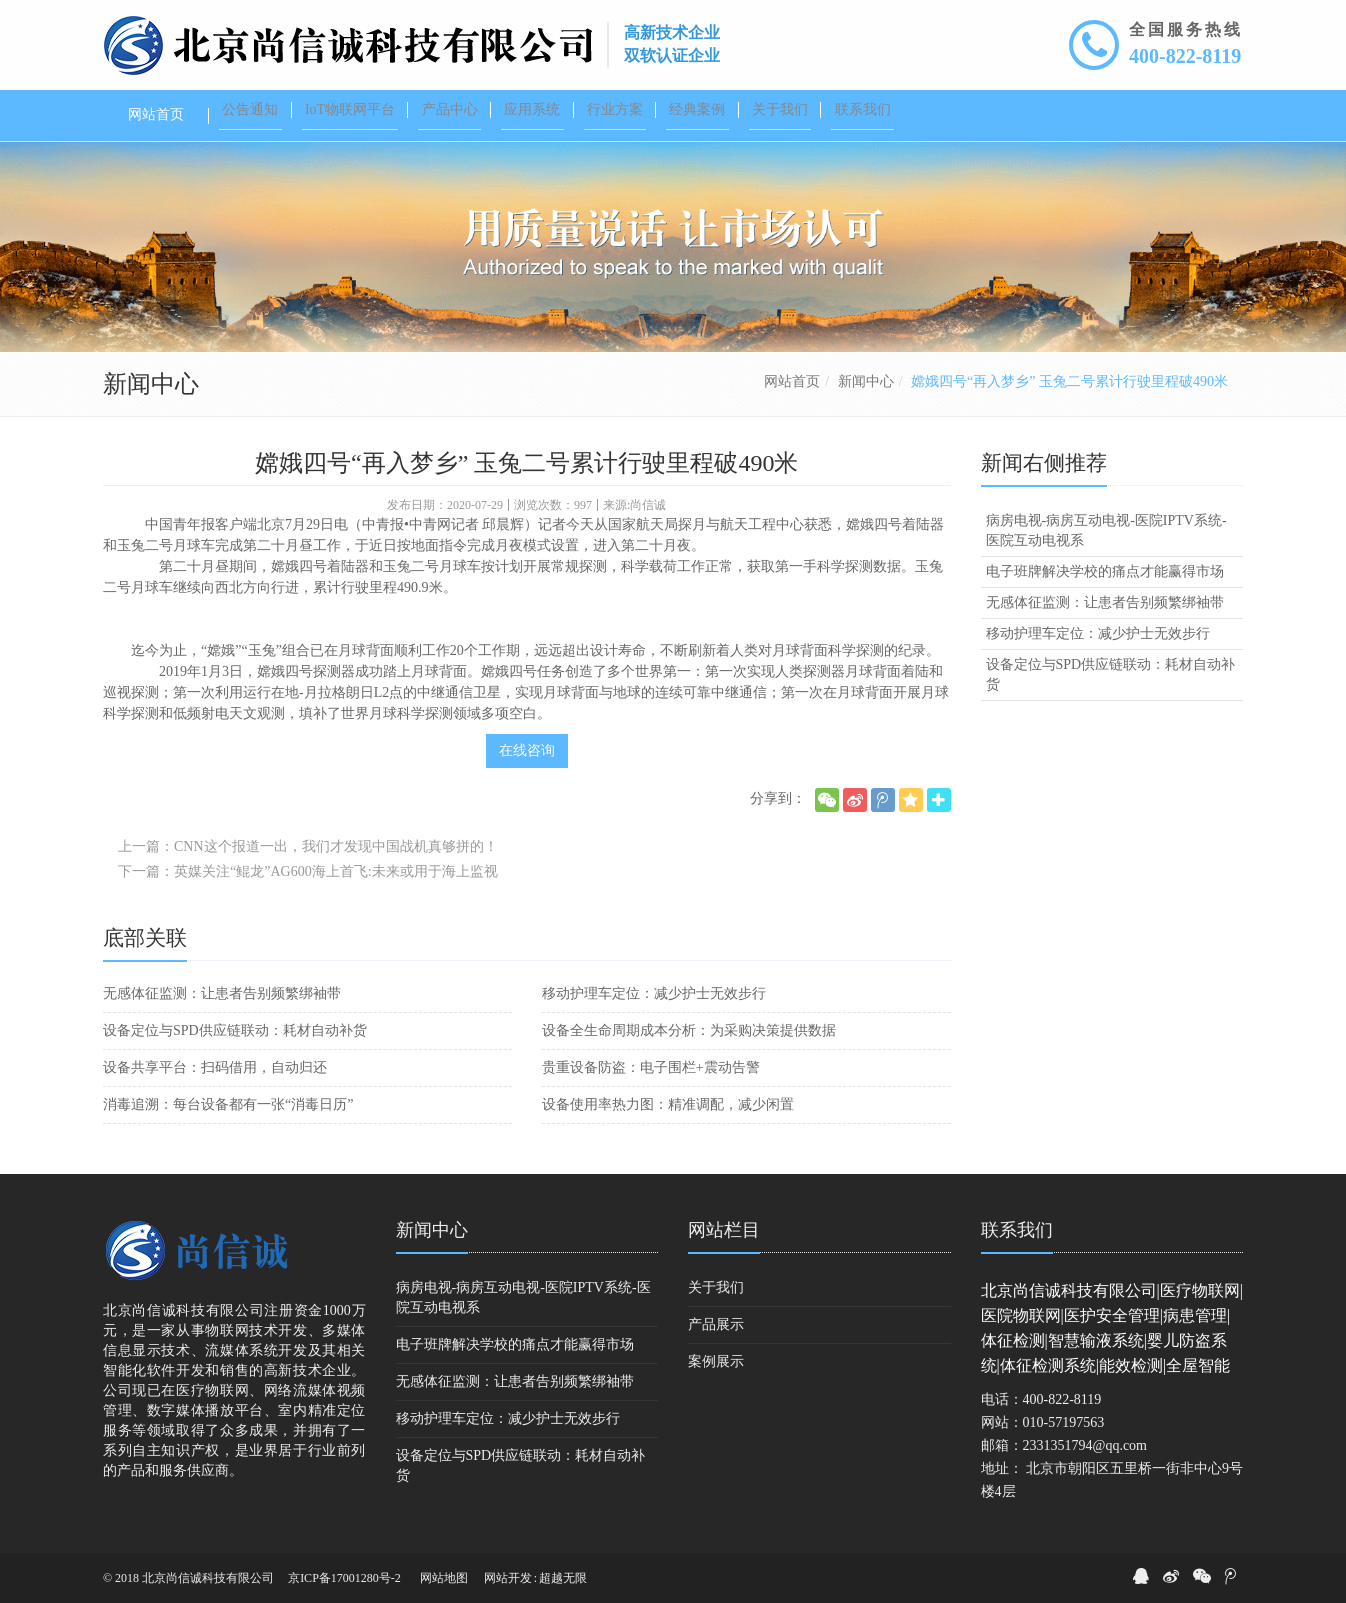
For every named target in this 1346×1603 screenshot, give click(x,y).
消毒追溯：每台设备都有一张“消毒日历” (228, 1104)
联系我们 (1017, 1230)
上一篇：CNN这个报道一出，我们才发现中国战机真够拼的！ (308, 846)
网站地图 (444, 1578)
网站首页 (792, 381)
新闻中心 (866, 381)
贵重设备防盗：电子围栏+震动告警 (651, 1067)
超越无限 (563, 1578)
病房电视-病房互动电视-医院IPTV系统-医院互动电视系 (1106, 530)
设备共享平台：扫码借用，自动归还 (215, 1067)
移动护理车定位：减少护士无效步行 (654, 993)
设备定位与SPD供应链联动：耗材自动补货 (235, 1030)
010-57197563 (1064, 1422)
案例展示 (716, 1361)
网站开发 (508, 1578)
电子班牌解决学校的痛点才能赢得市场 (1105, 571)
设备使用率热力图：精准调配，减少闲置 (668, 1104)
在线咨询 (527, 750)
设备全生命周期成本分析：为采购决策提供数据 (689, 1030)
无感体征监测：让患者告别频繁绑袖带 (222, 993)
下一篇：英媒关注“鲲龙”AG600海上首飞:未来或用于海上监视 (308, 871)
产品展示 (716, 1324)
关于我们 (716, 1287)
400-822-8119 (1185, 56)
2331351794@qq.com (1085, 1445)
